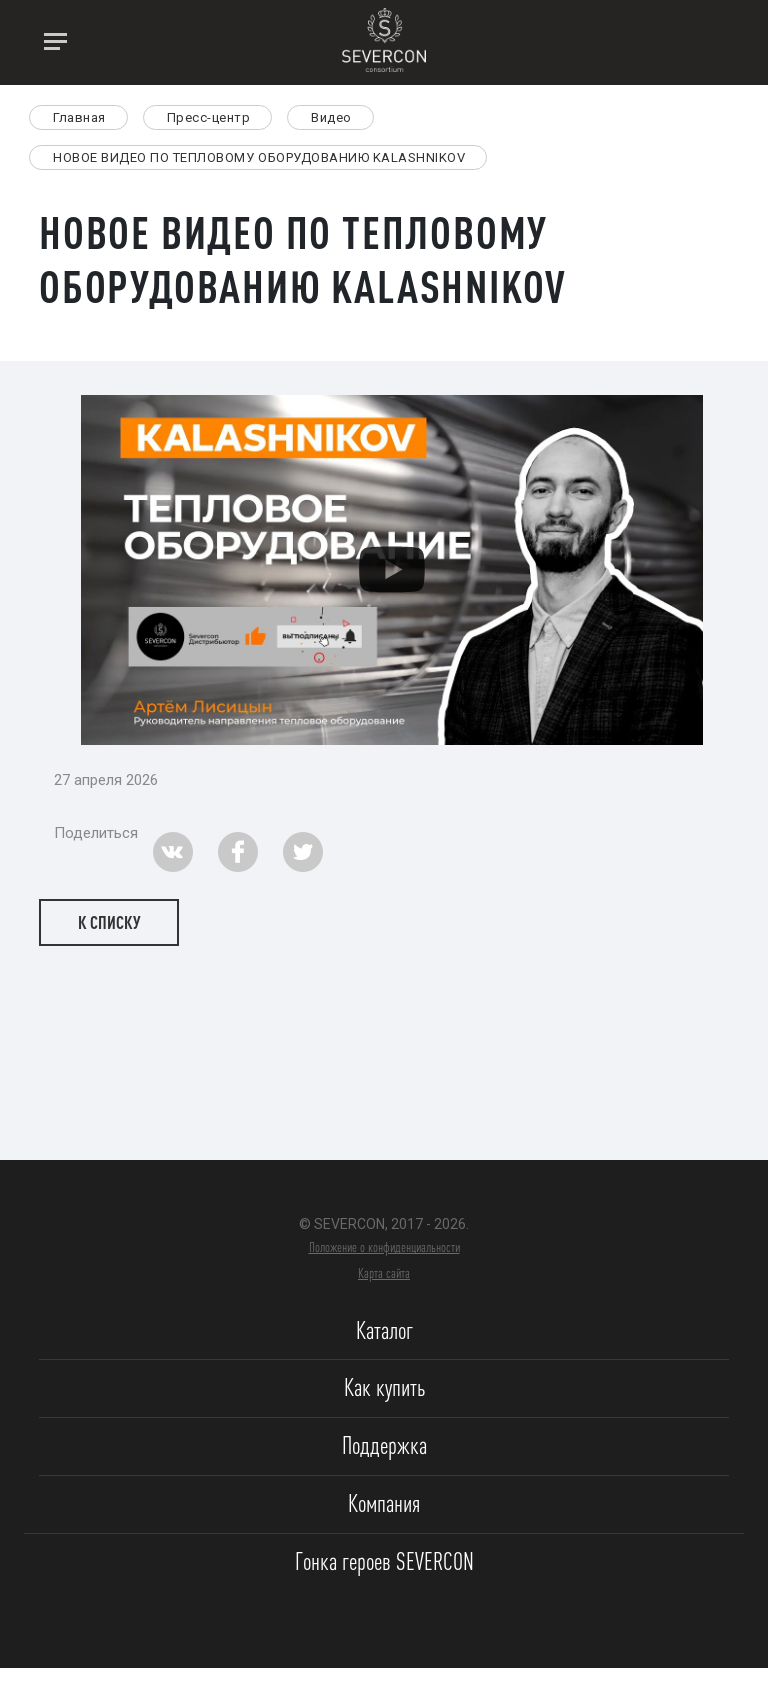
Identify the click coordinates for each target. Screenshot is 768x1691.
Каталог (384, 1330)
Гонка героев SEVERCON (384, 1561)
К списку (109, 922)
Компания (384, 1503)
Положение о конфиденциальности (384, 1247)
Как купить (384, 1387)
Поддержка (384, 1445)
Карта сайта (384, 1273)
